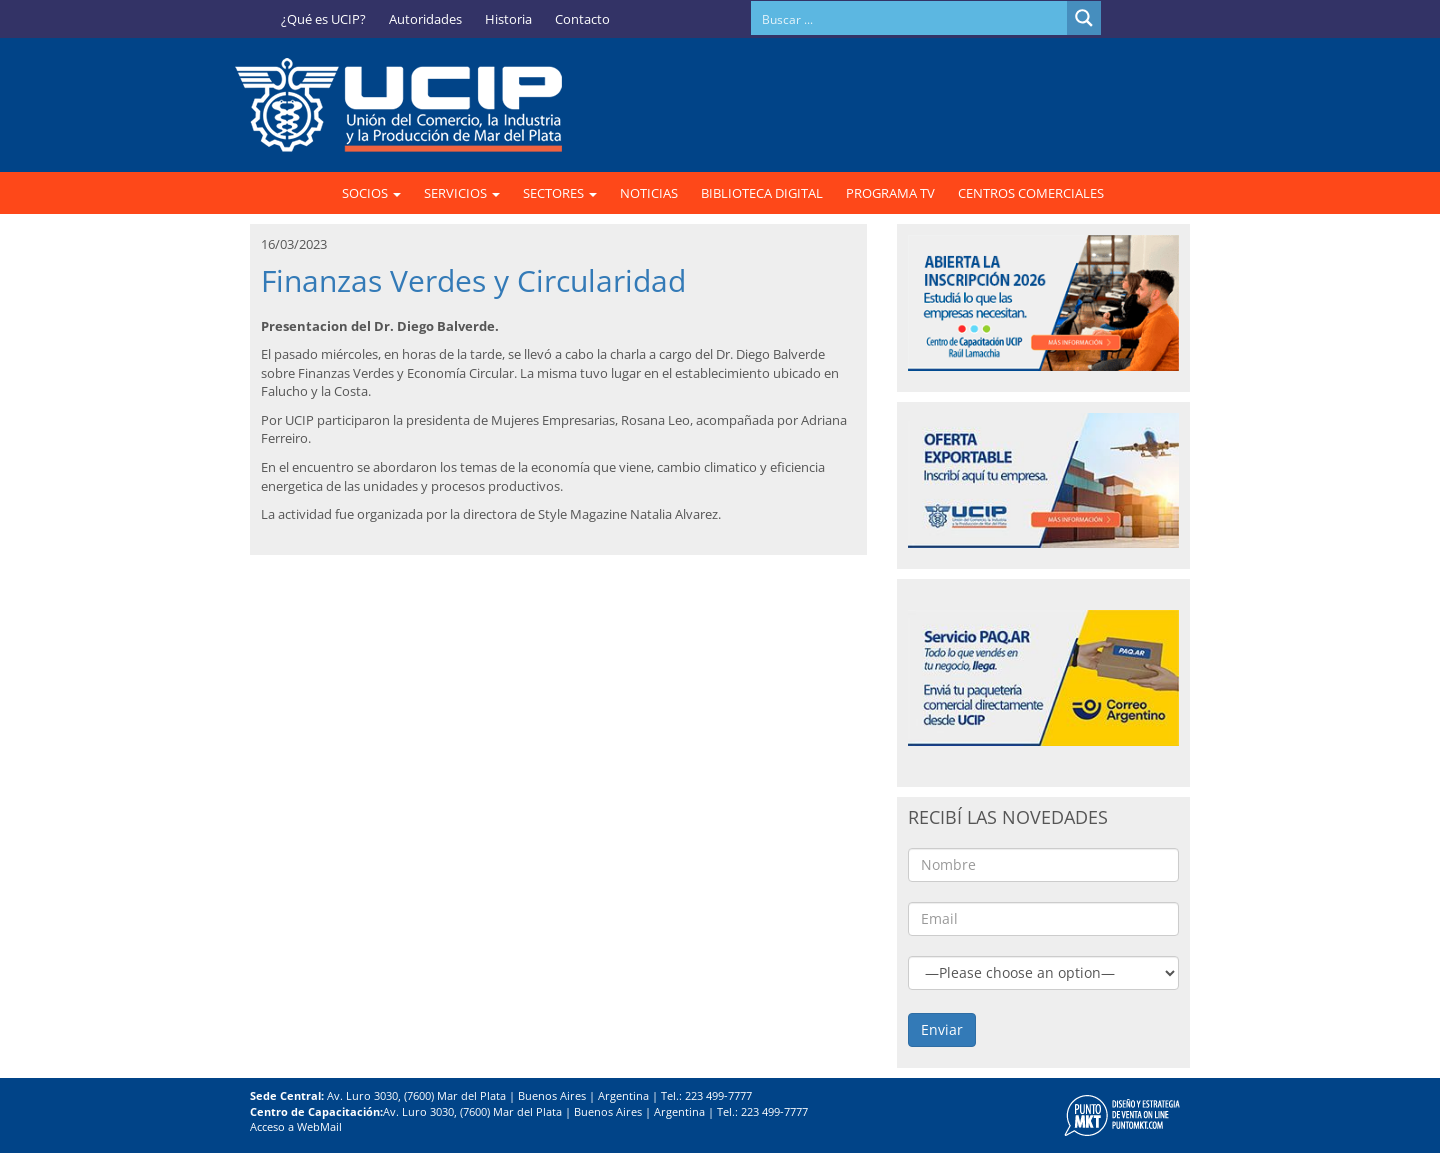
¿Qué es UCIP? (323, 19)
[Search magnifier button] (1084, 18)
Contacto (582, 19)
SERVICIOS (462, 193)
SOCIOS (371, 193)
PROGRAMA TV (890, 193)
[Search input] (910, 18)
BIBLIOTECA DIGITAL (762, 193)
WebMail (319, 1126)
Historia (508, 19)
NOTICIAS (649, 193)
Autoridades (425, 19)
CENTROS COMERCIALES (1031, 193)
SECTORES (560, 193)
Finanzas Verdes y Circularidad (473, 280)
